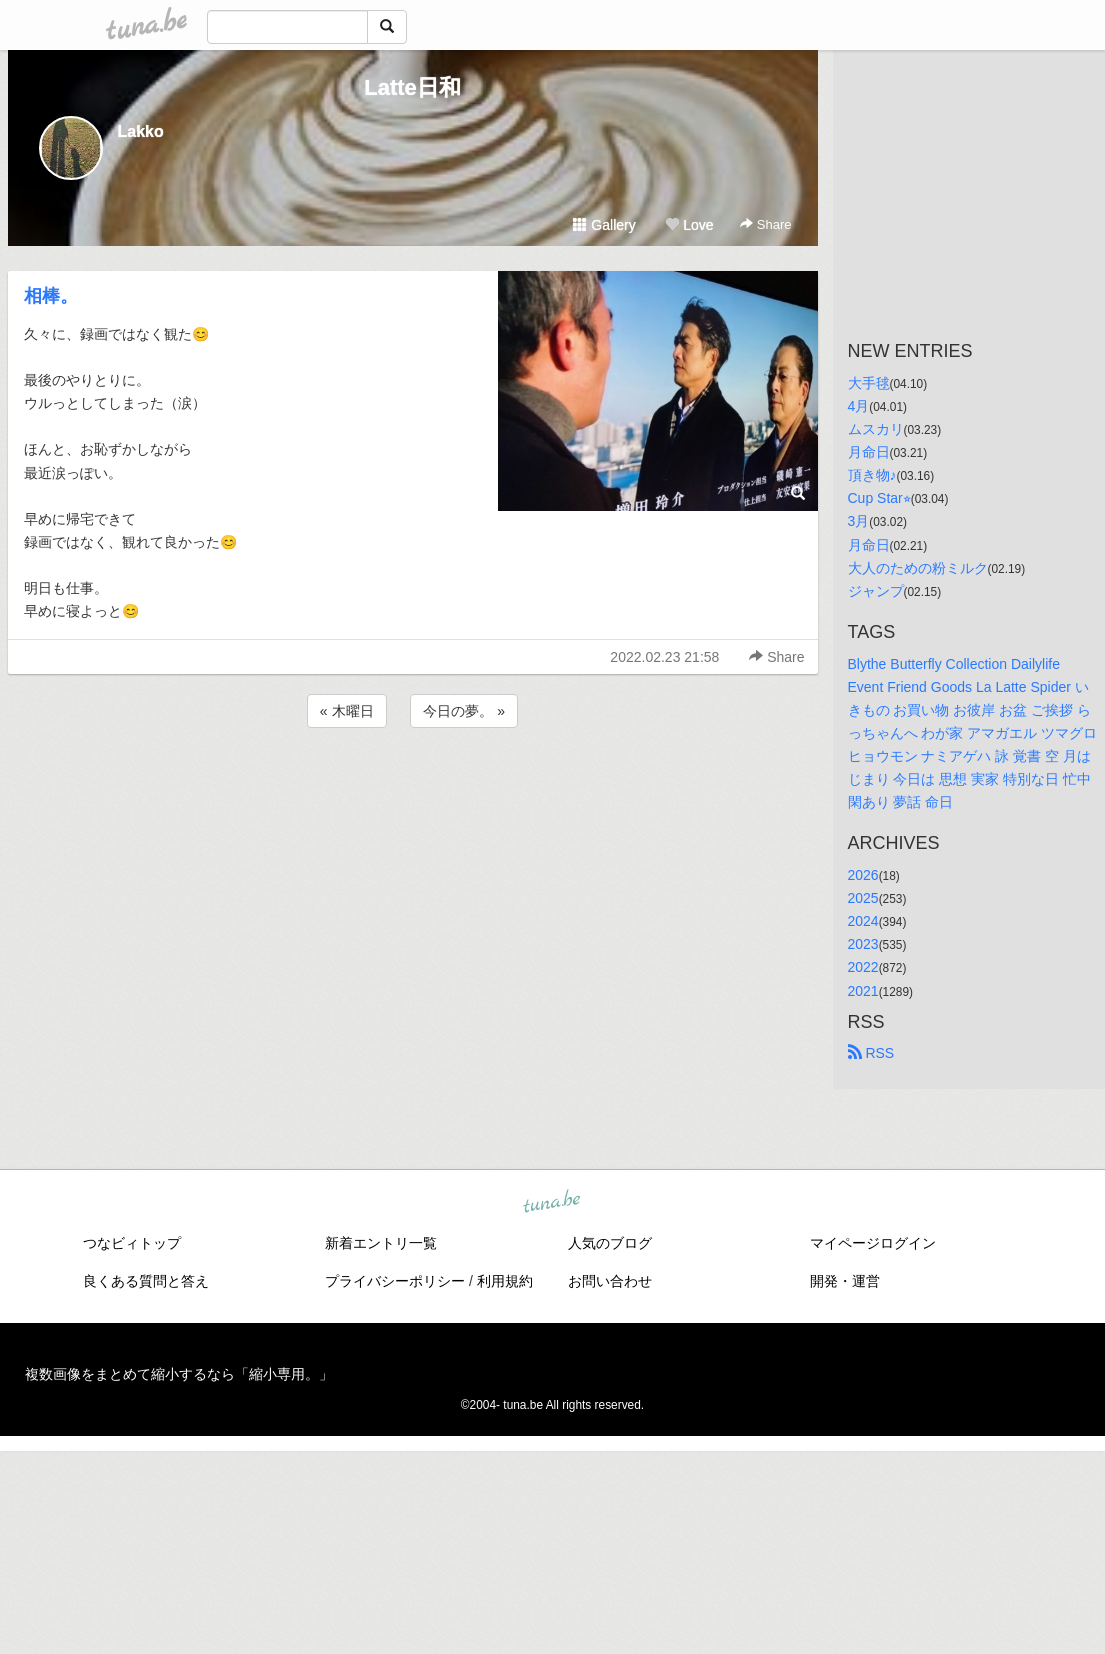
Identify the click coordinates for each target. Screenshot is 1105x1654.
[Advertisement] (413, 786)
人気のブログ (610, 1243)
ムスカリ (876, 429)
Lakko (141, 131)
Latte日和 (412, 87)
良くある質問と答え (146, 1281)
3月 (859, 521)
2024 (863, 921)
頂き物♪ (872, 475)
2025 (863, 898)
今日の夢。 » (464, 711)
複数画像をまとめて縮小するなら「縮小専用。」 (179, 1374)
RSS (871, 1053)
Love (689, 225)
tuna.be (552, 1202)
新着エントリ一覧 (381, 1243)
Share (765, 224)
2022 (863, 967)
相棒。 (51, 296)
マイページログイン (873, 1243)
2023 (863, 944)
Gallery (604, 225)
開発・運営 (845, 1281)
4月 (859, 406)
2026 (863, 875)
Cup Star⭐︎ (879, 498)
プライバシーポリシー (395, 1281)
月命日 (869, 452)
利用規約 (505, 1281)
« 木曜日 (347, 711)
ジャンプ (876, 591)
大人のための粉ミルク (918, 568)
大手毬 (869, 383)
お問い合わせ (610, 1281)
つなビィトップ (132, 1243)
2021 (863, 991)
